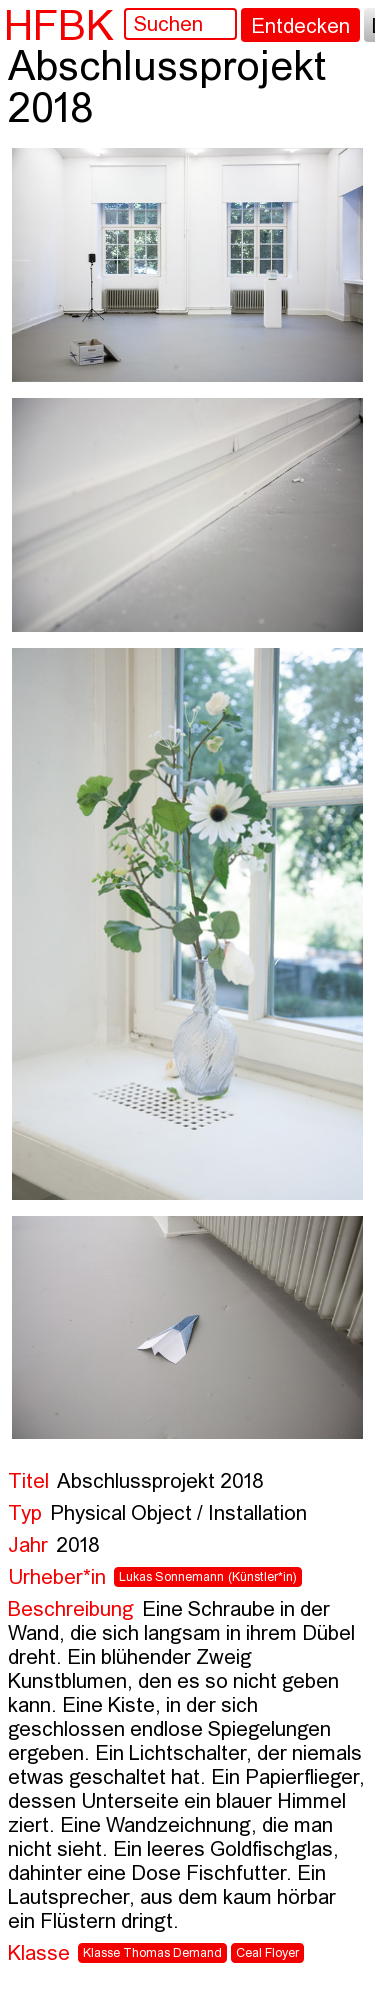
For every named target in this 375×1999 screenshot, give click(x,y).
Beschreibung (71, 1610)
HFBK (59, 25)
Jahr (28, 1546)
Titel (28, 1482)
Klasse (39, 1954)
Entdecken (300, 27)
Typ (25, 1514)
